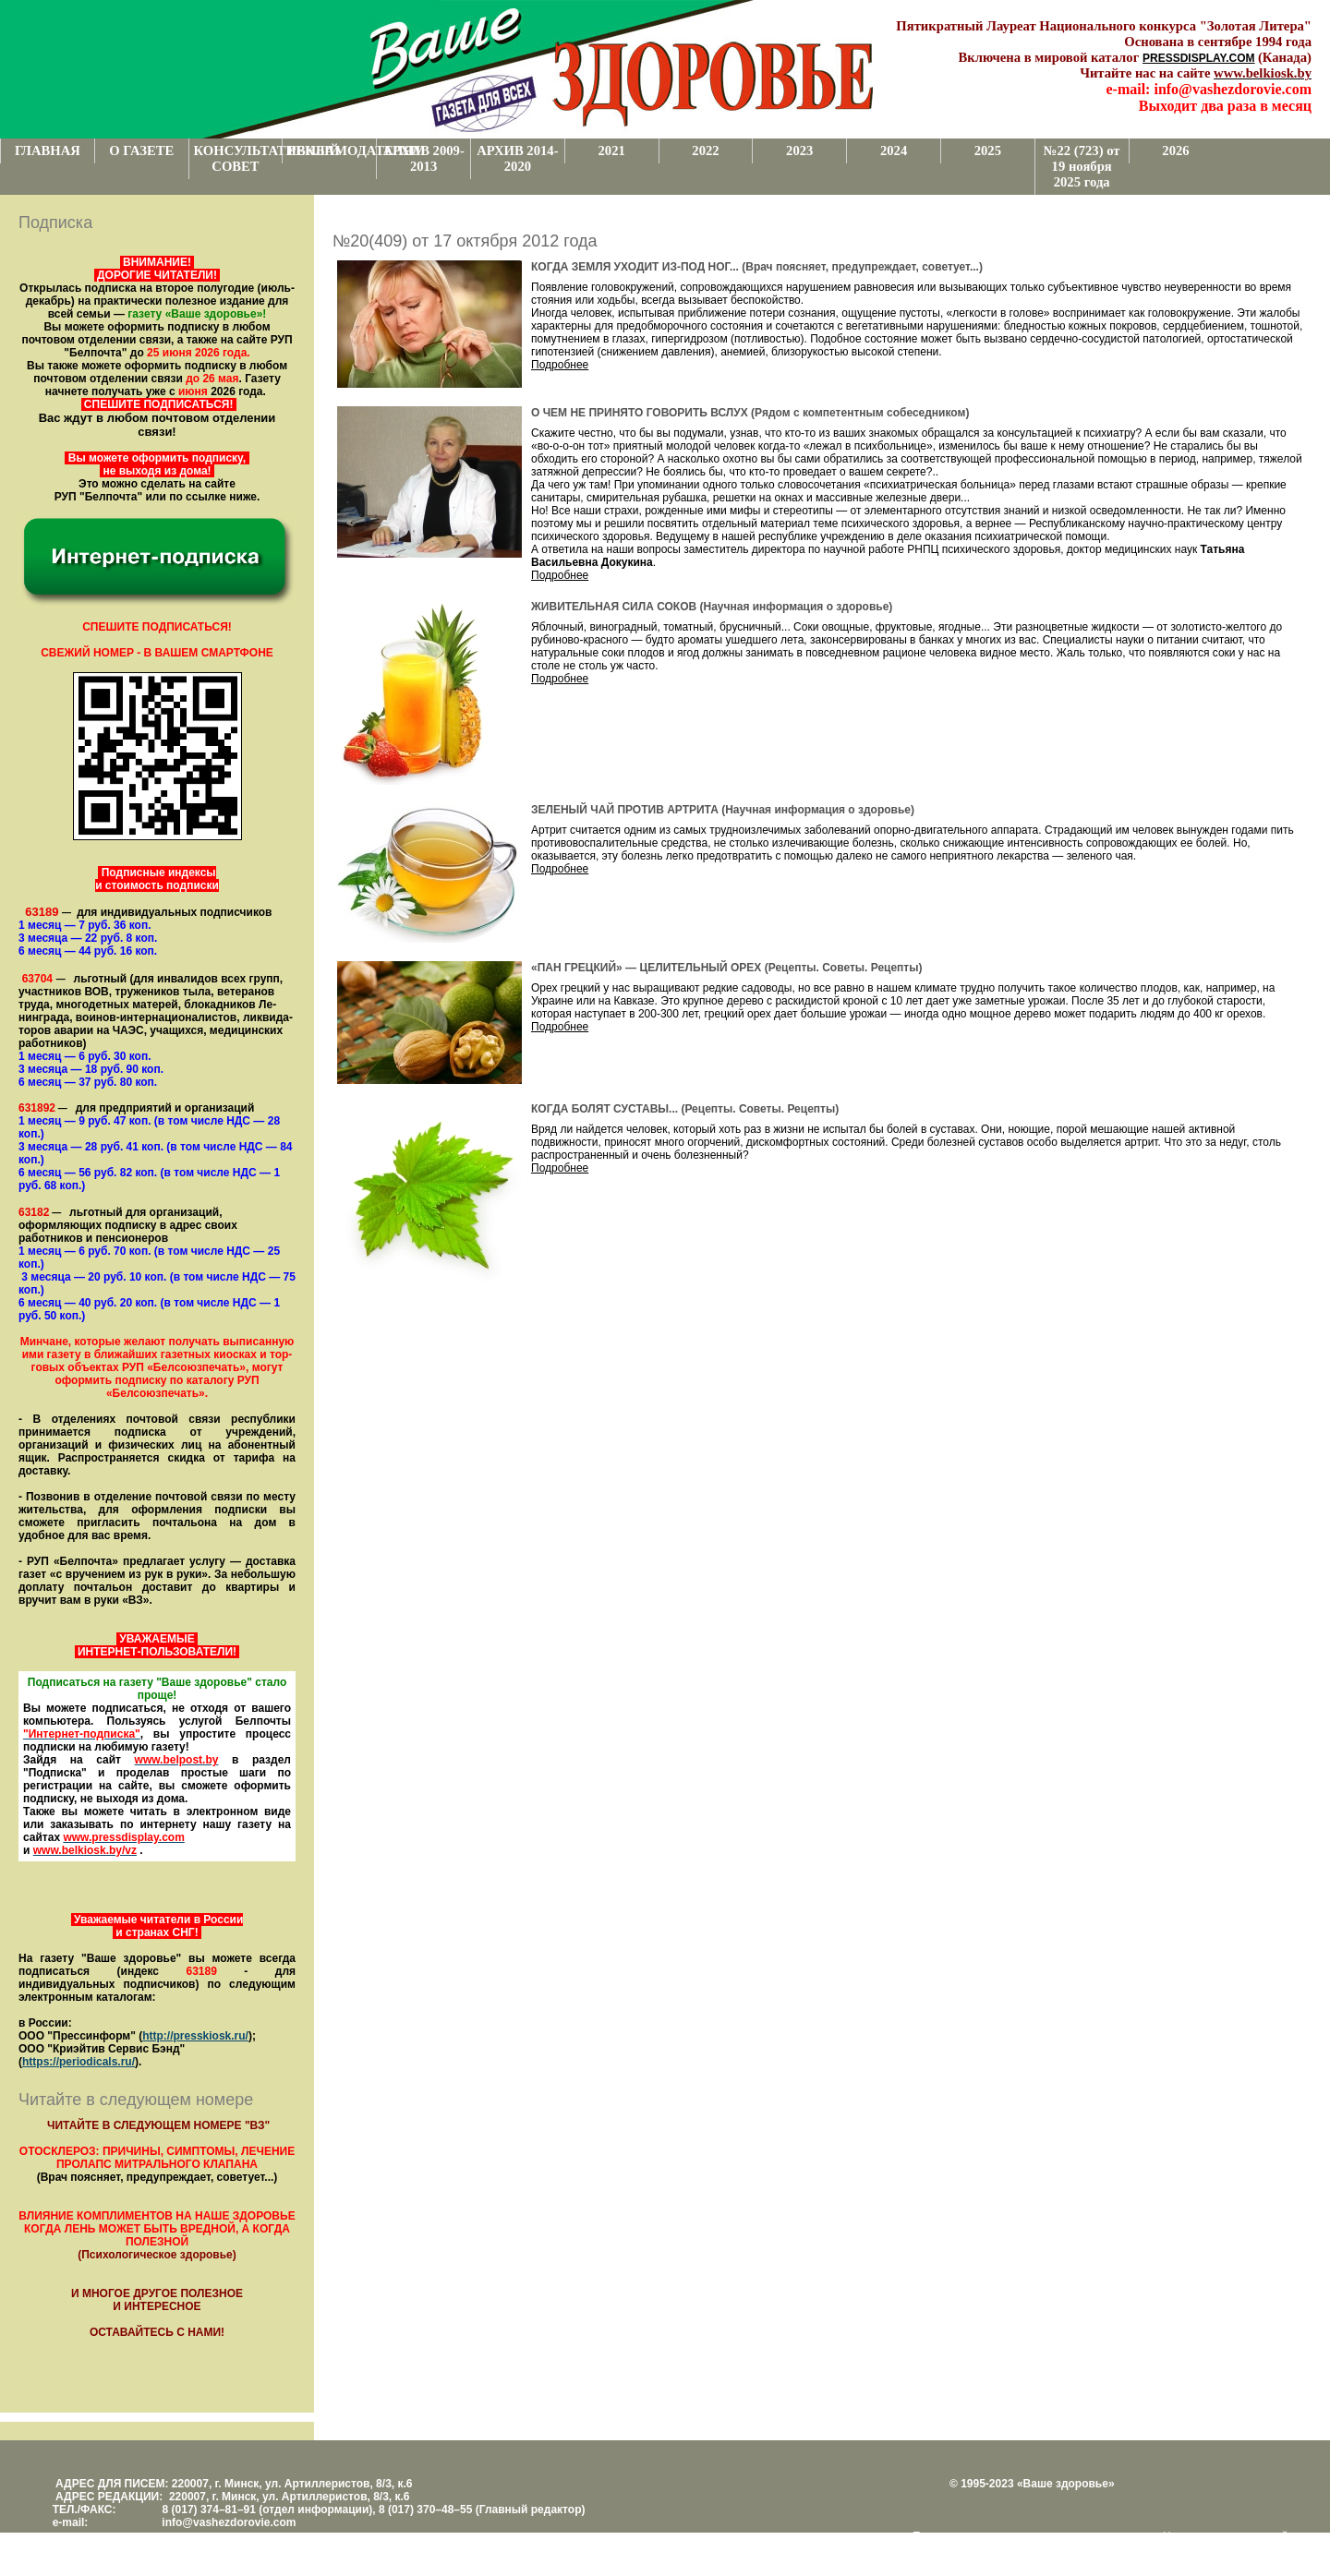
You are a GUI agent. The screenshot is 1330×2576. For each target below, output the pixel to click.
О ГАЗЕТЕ (141, 150)
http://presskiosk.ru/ (195, 2035)
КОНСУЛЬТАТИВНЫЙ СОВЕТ (238, 158)
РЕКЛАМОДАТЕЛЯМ (331, 150)
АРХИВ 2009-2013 (423, 158)
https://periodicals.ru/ (78, 2061)
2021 (611, 150)
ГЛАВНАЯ (47, 150)
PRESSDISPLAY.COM (1199, 58)
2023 (799, 150)
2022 (705, 150)
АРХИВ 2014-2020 (517, 158)
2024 (893, 150)
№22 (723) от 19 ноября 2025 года (1082, 166)
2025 (987, 150)
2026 (1175, 150)
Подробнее (559, 364)
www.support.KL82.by (969, 2549)
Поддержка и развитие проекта (993, 2536)
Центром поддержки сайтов (1234, 2536)
